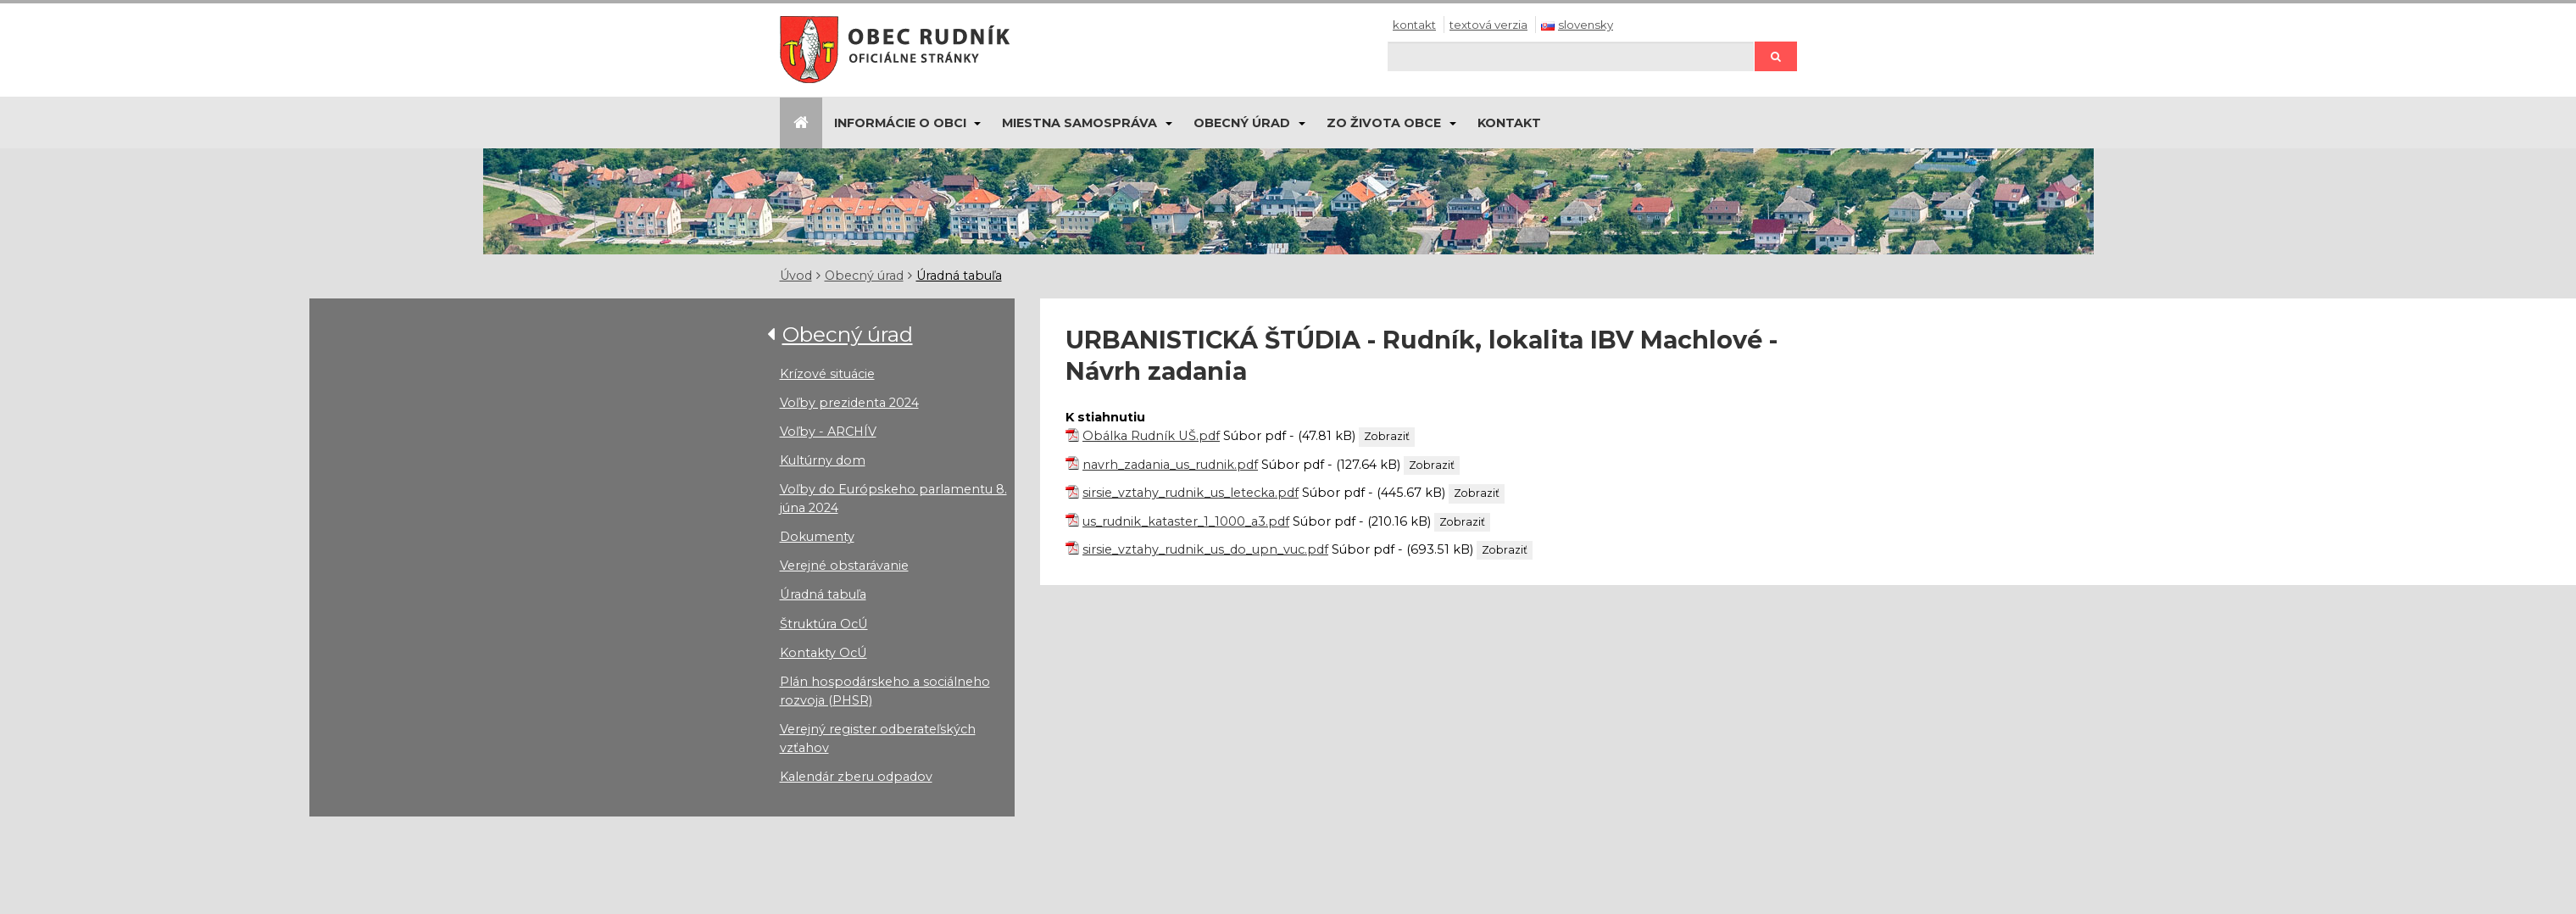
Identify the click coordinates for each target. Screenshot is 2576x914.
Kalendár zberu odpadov (856, 776)
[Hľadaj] (1571, 56)
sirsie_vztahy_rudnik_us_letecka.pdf (1190, 492)
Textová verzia (1488, 24)
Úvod (796, 275)
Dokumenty (817, 536)
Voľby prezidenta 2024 (849, 402)
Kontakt (1414, 24)
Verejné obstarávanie (844, 565)
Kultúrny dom (822, 460)
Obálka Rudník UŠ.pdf (1151, 435)
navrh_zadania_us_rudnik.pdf (1170, 464)
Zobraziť (1387, 436)
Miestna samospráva (1079, 123)
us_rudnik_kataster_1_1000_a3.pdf (1185, 521)
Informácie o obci (900, 123)
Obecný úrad (1241, 123)
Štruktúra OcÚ (824, 624)
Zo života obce (1384, 123)
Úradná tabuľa (959, 275)
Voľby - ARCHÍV (828, 431)
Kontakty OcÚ (823, 652)
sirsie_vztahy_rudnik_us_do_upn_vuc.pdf (1205, 549)
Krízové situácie (827, 374)
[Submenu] (977, 123)
